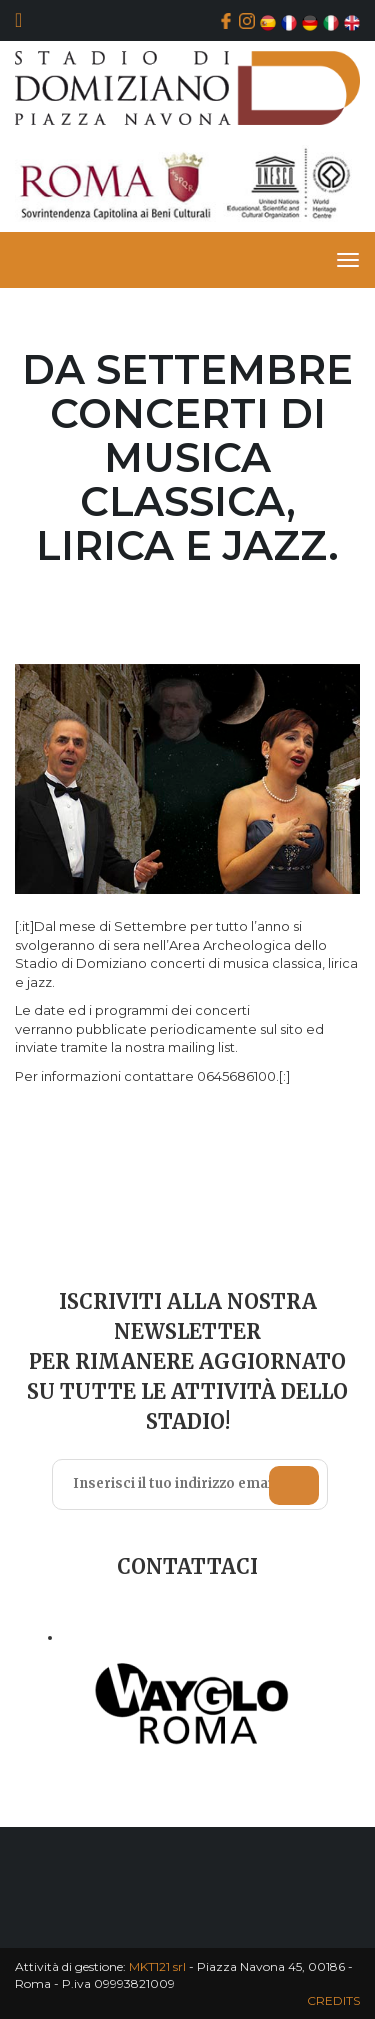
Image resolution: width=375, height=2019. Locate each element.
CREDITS (333, 2000)
